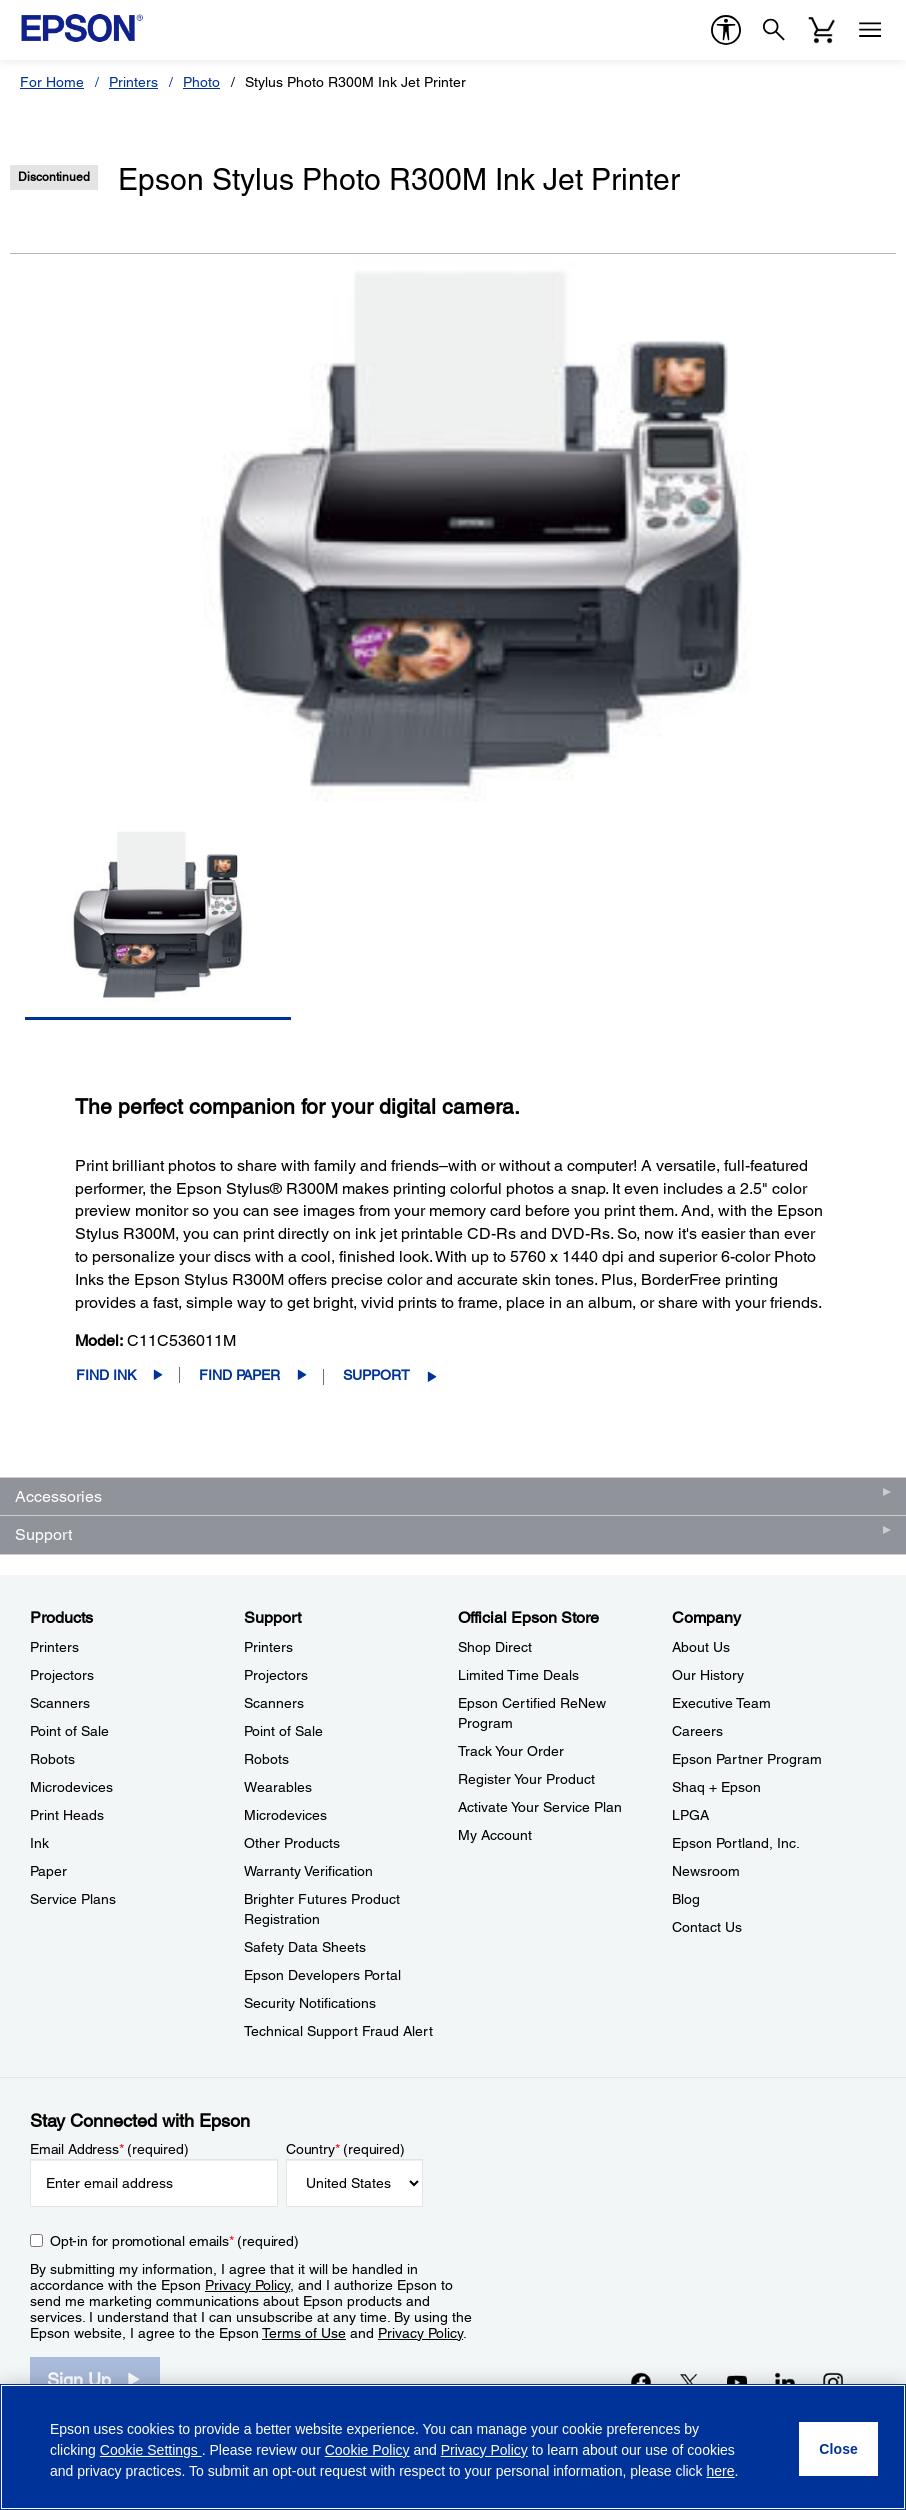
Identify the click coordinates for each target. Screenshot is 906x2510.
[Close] (838, 2449)
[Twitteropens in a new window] (689, 2383)
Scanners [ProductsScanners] (60, 1703)
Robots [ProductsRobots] (52, 1759)
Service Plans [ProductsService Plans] (73, 1899)
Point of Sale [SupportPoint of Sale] (283, 1731)
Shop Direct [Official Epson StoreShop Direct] (495, 1647)
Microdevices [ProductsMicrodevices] (71, 1787)
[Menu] (870, 30)
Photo (201, 82)
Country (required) (345, 2149)
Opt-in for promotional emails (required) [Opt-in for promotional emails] (174, 2241)
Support (376, 1375)
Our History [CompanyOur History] (708, 1675)
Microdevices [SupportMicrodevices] (285, 1815)
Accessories (58, 1496)
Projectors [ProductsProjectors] (62, 1675)
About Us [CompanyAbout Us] (701, 1647)
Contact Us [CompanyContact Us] (707, 1927)
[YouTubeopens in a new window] (737, 2383)
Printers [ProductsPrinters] (54, 1647)
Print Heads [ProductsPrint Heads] (67, 1815)
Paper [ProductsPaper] (48, 1871)
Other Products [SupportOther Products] (292, 1843)
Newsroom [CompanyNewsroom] (706, 1871)
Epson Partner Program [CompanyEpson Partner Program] (747, 1759)
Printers (133, 82)
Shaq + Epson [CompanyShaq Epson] (716, 1787)
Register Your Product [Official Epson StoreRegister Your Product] (526, 1779)
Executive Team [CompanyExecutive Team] (721, 1703)
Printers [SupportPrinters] (268, 1647)
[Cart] (822, 30)
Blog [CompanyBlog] (686, 1899)
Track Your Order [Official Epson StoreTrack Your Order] (511, 1751)
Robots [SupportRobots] (266, 1759)
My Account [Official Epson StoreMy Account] (495, 1835)
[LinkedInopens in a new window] (785, 2383)
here (721, 2471)
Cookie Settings (151, 2450)
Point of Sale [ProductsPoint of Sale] (69, 1731)
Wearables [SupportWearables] (278, 1787)
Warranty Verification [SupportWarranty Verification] (308, 1871)
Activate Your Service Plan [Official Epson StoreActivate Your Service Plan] (540, 1807)
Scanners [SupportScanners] (274, 1703)
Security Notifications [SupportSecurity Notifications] (310, 2003)
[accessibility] (726, 30)
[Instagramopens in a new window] (833, 2383)
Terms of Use (304, 2333)
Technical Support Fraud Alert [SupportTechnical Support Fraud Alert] (338, 2031)
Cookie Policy (367, 2450)
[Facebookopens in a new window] (641, 2383)
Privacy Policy (247, 2285)
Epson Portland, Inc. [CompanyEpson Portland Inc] (736, 1843)
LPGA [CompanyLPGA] (690, 1815)
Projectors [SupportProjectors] (276, 1675)
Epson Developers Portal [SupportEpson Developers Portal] (322, 1975)
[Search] (774, 30)
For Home (52, 82)
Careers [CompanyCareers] (697, 1731)
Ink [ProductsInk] (39, 1843)
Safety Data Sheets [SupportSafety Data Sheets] (305, 1947)
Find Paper (239, 1375)
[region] (453, 2447)
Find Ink (106, 1375)
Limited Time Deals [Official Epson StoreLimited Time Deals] (518, 1675)
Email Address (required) (109, 2149)
